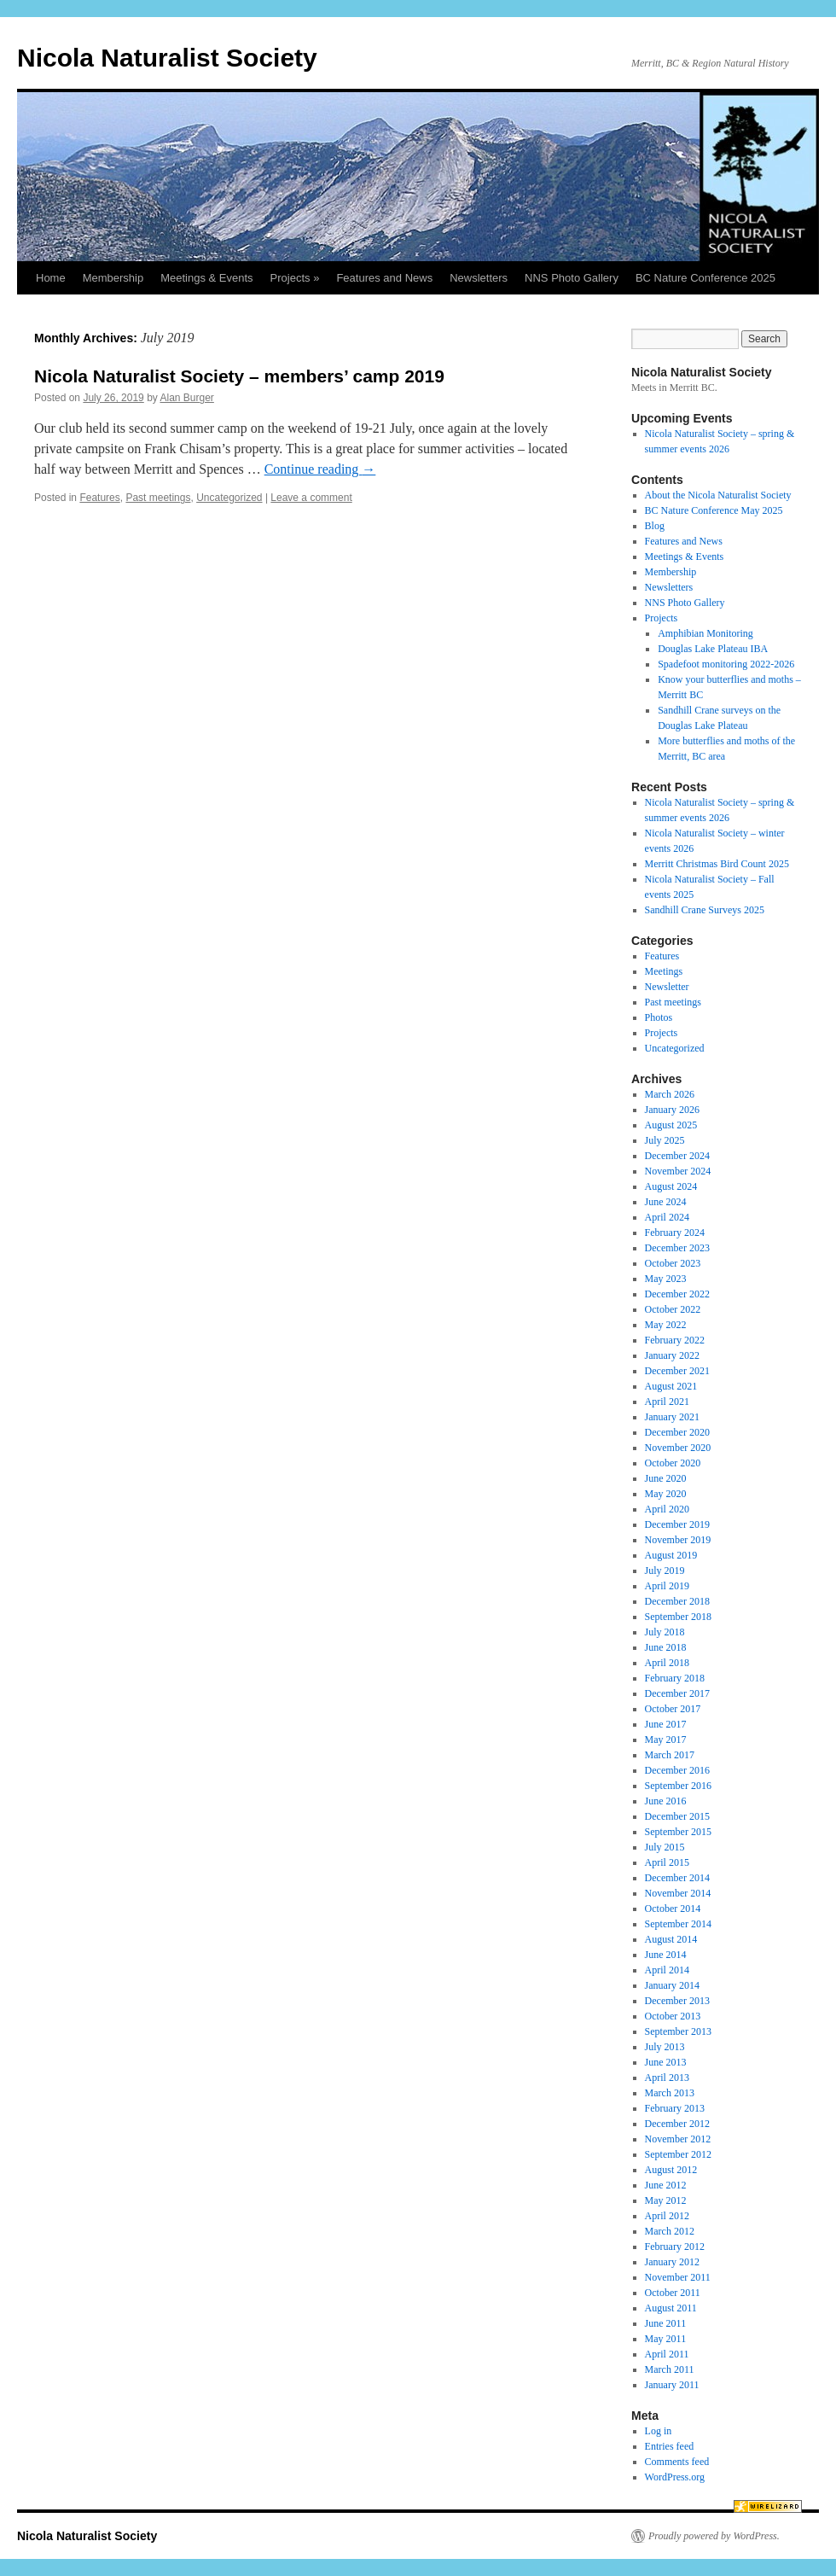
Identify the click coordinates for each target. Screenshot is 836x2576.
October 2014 (673, 1909)
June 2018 (666, 1647)
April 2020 (667, 1509)
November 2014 (678, 1893)
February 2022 (675, 1340)
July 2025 (665, 1140)
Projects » (295, 277)
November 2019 (678, 1540)
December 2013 (677, 2001)
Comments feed (677, 2462)
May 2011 (666, 2339)
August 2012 (671, 2170)
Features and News (384, 277)
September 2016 (678, 1786)
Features (99, 498)
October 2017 (673, 1709)
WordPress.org (675, 2477)
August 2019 (671, 1555)
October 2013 (673, 2016)
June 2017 (666, 1724)
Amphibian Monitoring (705, 633)
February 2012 (675, 2247)
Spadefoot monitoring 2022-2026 (726, 664)
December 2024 (677, 1156)
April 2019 (667, 1586)
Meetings (664, 971)
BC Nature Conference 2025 (705, 277)
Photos (659, 1017)
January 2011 (672, 2385)
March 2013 (669, 2093)
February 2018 (675, 1678)
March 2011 (669, 2369)
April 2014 (667, 1970)
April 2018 (667, 1663)
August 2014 (671, 1939)
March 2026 (669, 1094)
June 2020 (666, 1478)
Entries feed (669, 2446)
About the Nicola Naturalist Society (718, 495)
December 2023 (677, 1248)
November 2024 (678, 1171)
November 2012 (678, 2139)
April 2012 (667, 2216)
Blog (655, 526)
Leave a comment (310, 498)
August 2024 (671, 1186)
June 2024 (666, 1202)
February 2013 (675, 2108)
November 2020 (678, 1448)
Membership (113, 277)
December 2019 (677, 1524)
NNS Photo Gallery (571, 277)
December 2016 (677, 1770)
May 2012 (666, 2200)
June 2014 (666, 1955)
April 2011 (667, 2354)
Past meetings (157, 498)
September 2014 (678, 1924)
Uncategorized (229, 498)
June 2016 (666, 1801)
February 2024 (675, 1232)
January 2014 (672, 1985)
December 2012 (677, 2124)
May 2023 (666, 1279)
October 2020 (673, 1463)
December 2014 (677, 1878)
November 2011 (678, 2277)
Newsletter (667, 987)
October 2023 (673, 1263)
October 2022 (673, 1309)
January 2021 (672, 1417)
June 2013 (666, 2062)
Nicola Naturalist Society (167, 58)
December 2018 (677, 1601)
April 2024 (667, 1217)
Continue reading (320, 469)
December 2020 (677, 1432)
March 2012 (669, 2231)
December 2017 (677, 1693)
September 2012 (678, 2154)
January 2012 (672, 2262)
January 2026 (672, 1110)
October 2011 (672, 2293)
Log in (658, 2431)
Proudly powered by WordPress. (714, 2536)
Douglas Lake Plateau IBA (713, 649)
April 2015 (667, 1862)
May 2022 (666, 1325)
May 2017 (666, 1740)
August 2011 (671, 2308)
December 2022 (677, 1294)
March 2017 (669, 1755)
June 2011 (666, 2323)
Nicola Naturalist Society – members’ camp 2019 (239, 376)
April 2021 (667, 1401)
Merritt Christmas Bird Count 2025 (717, 864)
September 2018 (678, 1617)
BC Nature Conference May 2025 (714, 510)
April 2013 (667, 2078)
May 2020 (666, 1494)
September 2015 (678, 1832)
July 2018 (665, 1632)
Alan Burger (186, 398)
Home (51, 277)
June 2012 (666, 2185)
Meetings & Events (206, 277)
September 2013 (678, 2031)
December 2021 (677, 1371)
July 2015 (665, 1847)
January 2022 (672, 1355)
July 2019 (665, 1570)
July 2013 (665, 2047)
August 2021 (671, 1386)
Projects (661, 618)
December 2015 (677, 1816)
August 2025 (671, 1125)
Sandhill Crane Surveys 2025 (704, 910)
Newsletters (479, 277)
